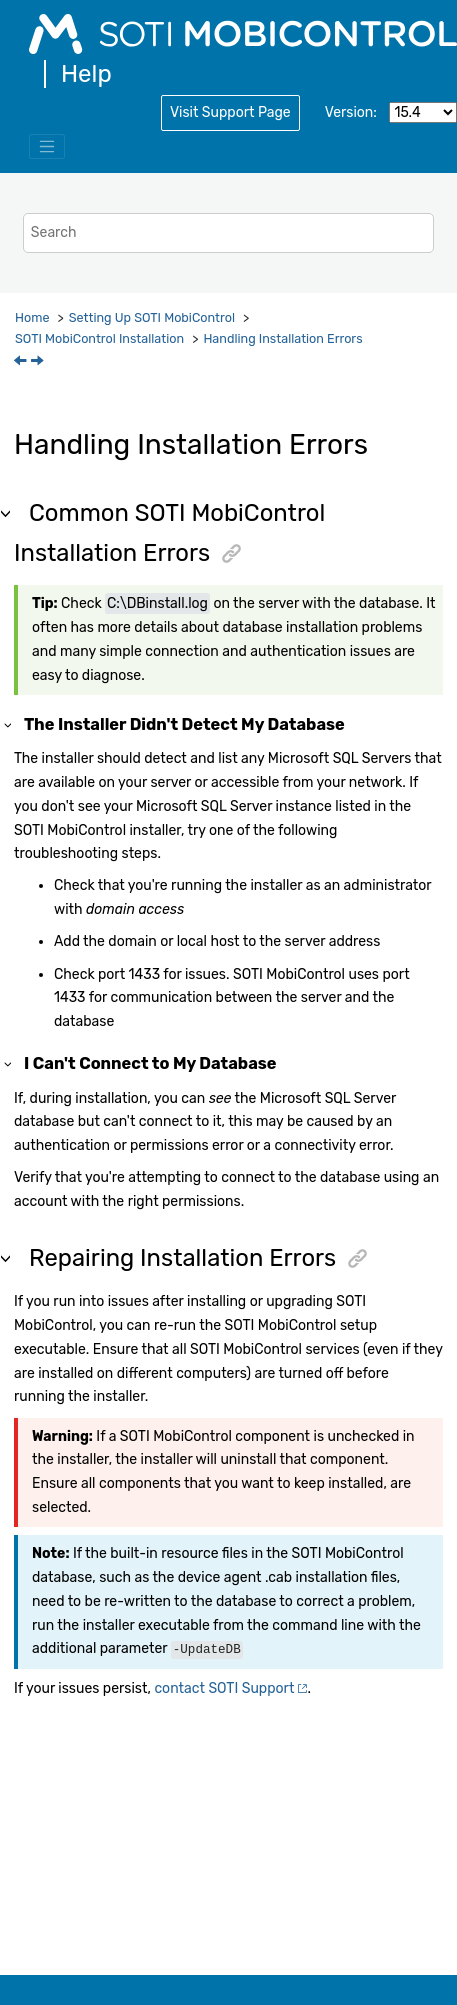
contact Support (224, 1688)
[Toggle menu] (47, 147)
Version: (351, 112)
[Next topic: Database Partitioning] (39, 362)
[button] (9, 724)
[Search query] (228, 232)
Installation (99, 338)
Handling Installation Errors (282, 338)
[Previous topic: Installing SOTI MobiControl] (22, 362)
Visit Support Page (230, 112)
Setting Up (152, 317)
